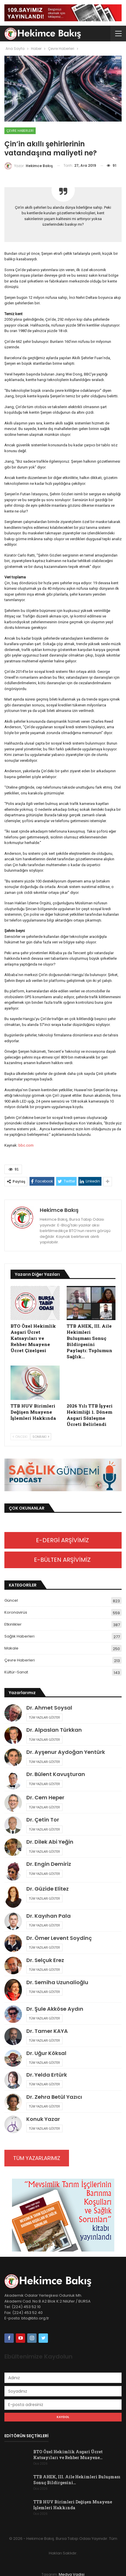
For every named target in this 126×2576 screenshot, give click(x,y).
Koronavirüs (15, 1612)
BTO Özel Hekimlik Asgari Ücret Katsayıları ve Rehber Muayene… (68, 2454)
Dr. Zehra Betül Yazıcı (54, 2097)
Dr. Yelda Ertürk (46, 2074)
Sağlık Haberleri (19, 1636)
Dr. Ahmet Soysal (49, 1707)
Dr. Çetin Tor (42, 1819)
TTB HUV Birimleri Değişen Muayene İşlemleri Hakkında (72, 2504)
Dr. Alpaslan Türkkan (54, 1729)
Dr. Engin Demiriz (48, 1864)
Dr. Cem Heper (45, 1797)
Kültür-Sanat (16, 1672)
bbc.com (26, 1145)
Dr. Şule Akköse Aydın (54, 2008)
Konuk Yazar (43, 2119)
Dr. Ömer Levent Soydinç (59, 1938)
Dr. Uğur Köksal (46, 2053)
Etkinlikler (13, 1624)
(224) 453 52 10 (26, 2307)
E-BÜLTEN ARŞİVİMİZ (63, 1560)
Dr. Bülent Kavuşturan (55, 1774)
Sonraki (40, 1436)
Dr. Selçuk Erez (45, 1960)
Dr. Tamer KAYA (47, 2031)
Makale (11, 1648)
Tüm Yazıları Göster (44, 1717)
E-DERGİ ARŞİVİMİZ (63, 1540)
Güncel (11, 1600)
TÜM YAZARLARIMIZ (36, 2158)
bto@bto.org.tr (35, 2318)
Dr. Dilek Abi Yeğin (49, 1841)
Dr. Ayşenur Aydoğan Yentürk (65, 1752)
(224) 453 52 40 (27, 2312)
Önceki (20, 1436)
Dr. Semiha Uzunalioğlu (57, 1982)
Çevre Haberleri (20, 130)
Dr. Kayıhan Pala (48, 1915)
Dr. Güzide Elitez (47, 1888)
